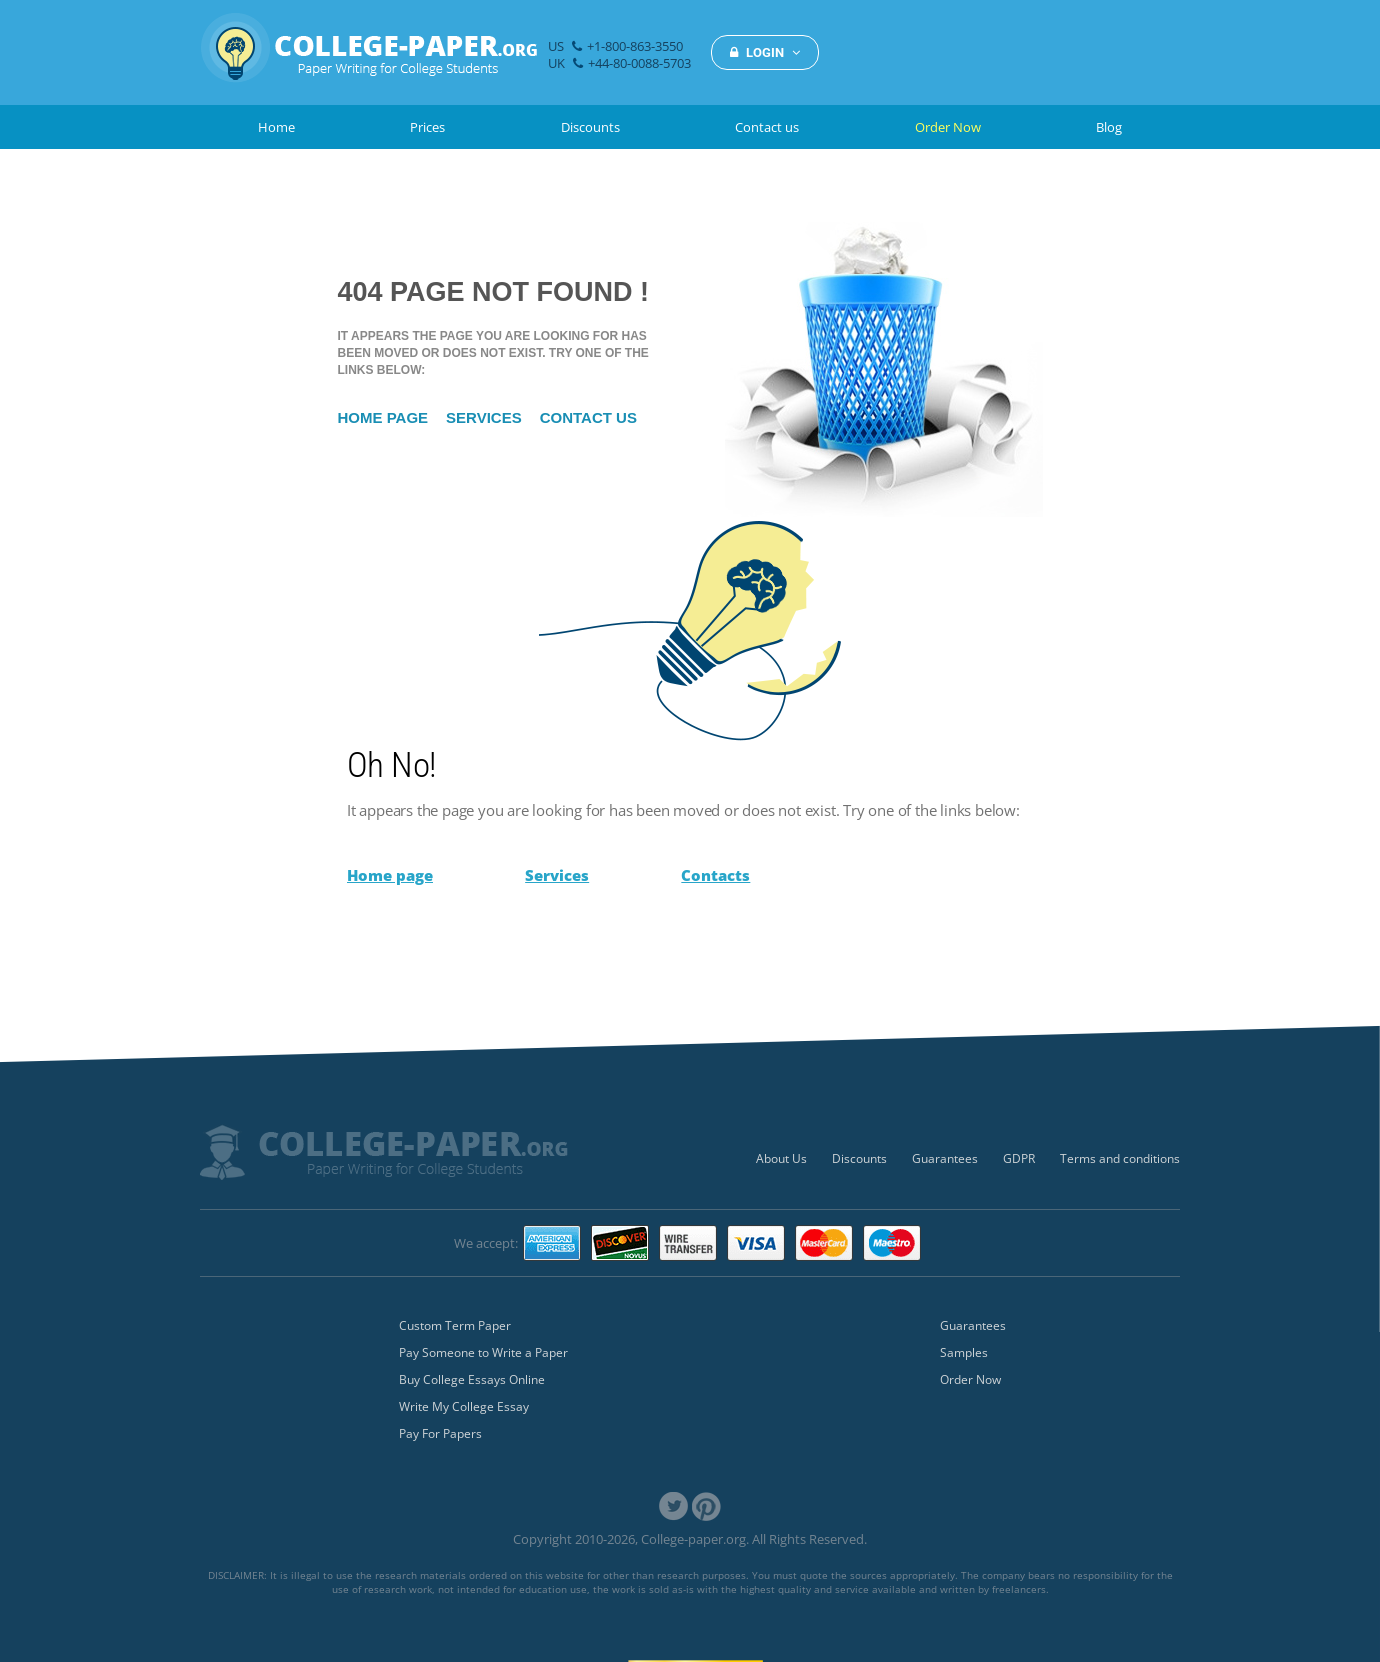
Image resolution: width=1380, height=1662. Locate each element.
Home (276, 127)
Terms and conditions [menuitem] (1120, 1158)
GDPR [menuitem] (1019, 1158)
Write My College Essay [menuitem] (464, 1406)
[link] (673, 1506)
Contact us (767, 127)
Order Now (948, 127)
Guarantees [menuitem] (945, 1158)
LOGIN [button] (765, 52)
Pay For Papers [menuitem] (440, 1433)
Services (484, 417)
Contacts (715, 875)
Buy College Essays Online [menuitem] (472, 1379)
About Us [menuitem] (781, 1158)
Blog (1109, 127)
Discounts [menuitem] (859, 1158)
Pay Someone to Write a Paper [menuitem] (483, 1352)
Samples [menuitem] (964, 1352)
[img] (369, 58)
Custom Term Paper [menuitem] (455, 1325)
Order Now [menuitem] (970, 1379)
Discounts (590, 127)
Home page (383, 417)
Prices (427, 127)
